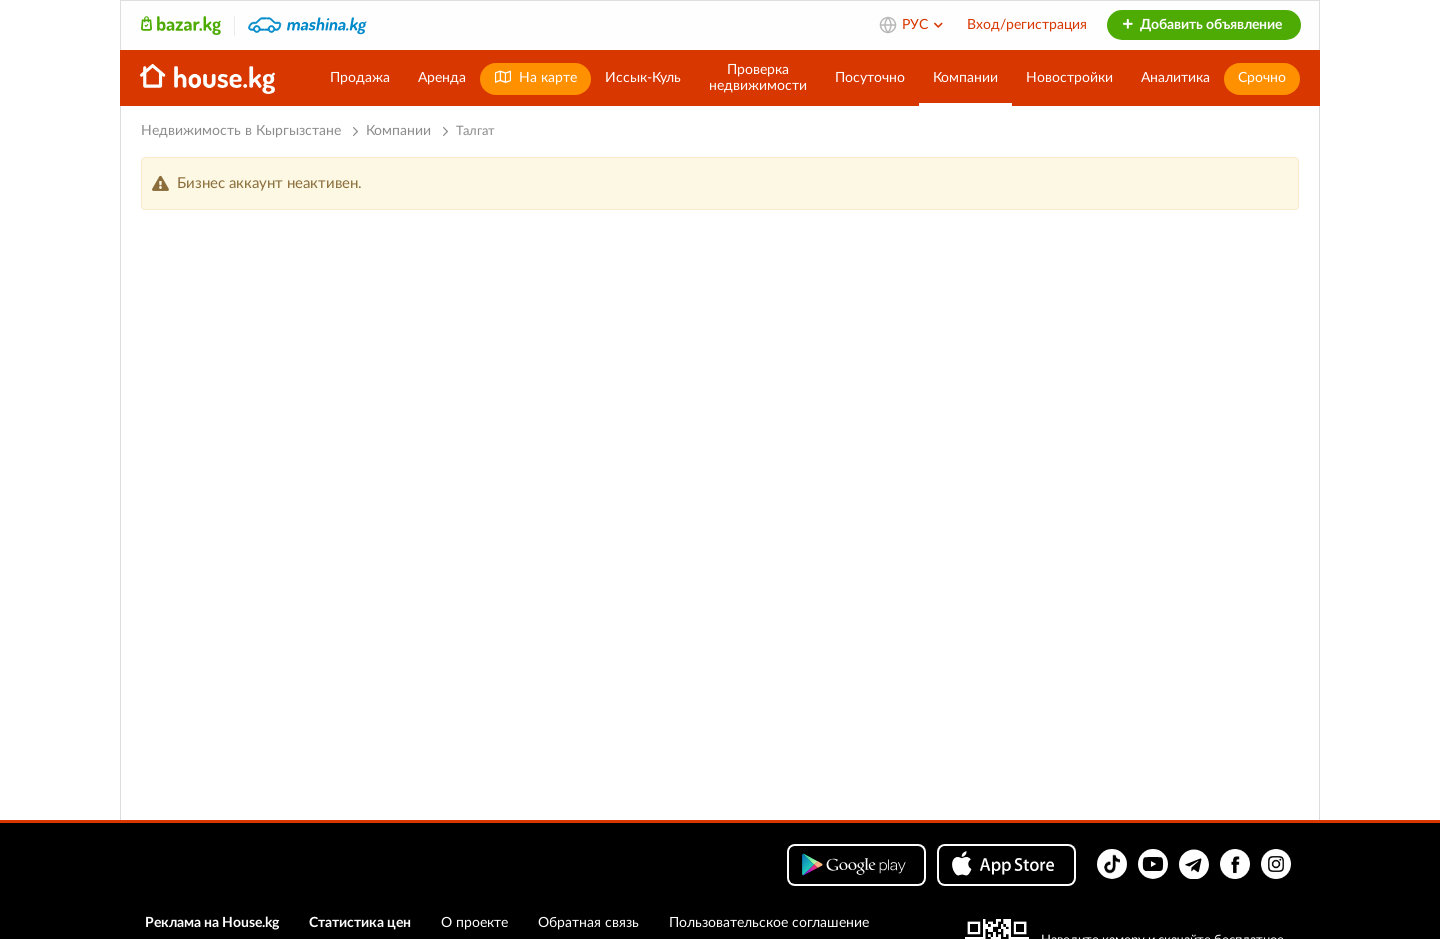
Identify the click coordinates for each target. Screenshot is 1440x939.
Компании (965, 78)
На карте (535, 77)
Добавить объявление (1201, 25)
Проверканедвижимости (758, 78)
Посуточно (870, 78)
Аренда (442, 78)
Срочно (1262, 78)
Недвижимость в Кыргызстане (241, 131)
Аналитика (1175, 78)
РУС (923, 25)
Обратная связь (588, 923)
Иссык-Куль (643, 78)
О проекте (474, 923)
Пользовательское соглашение (769, 923)
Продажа (360, 78)
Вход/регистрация (1027, 25)
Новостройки (1069, 78)
